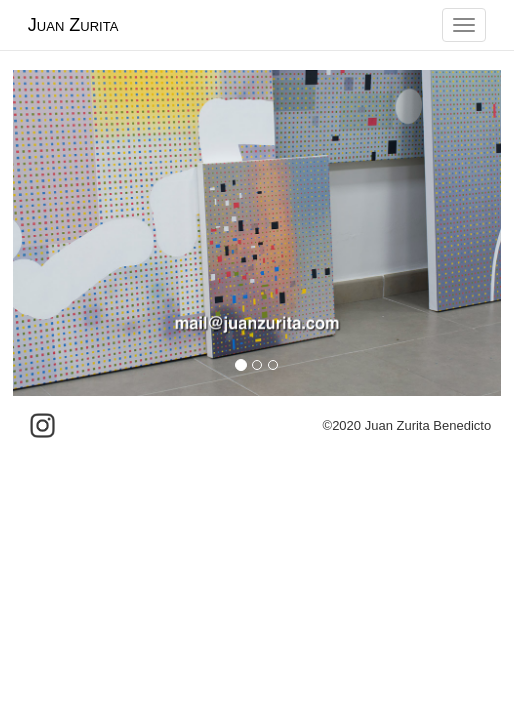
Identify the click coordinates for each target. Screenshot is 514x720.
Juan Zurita (73, 25)
